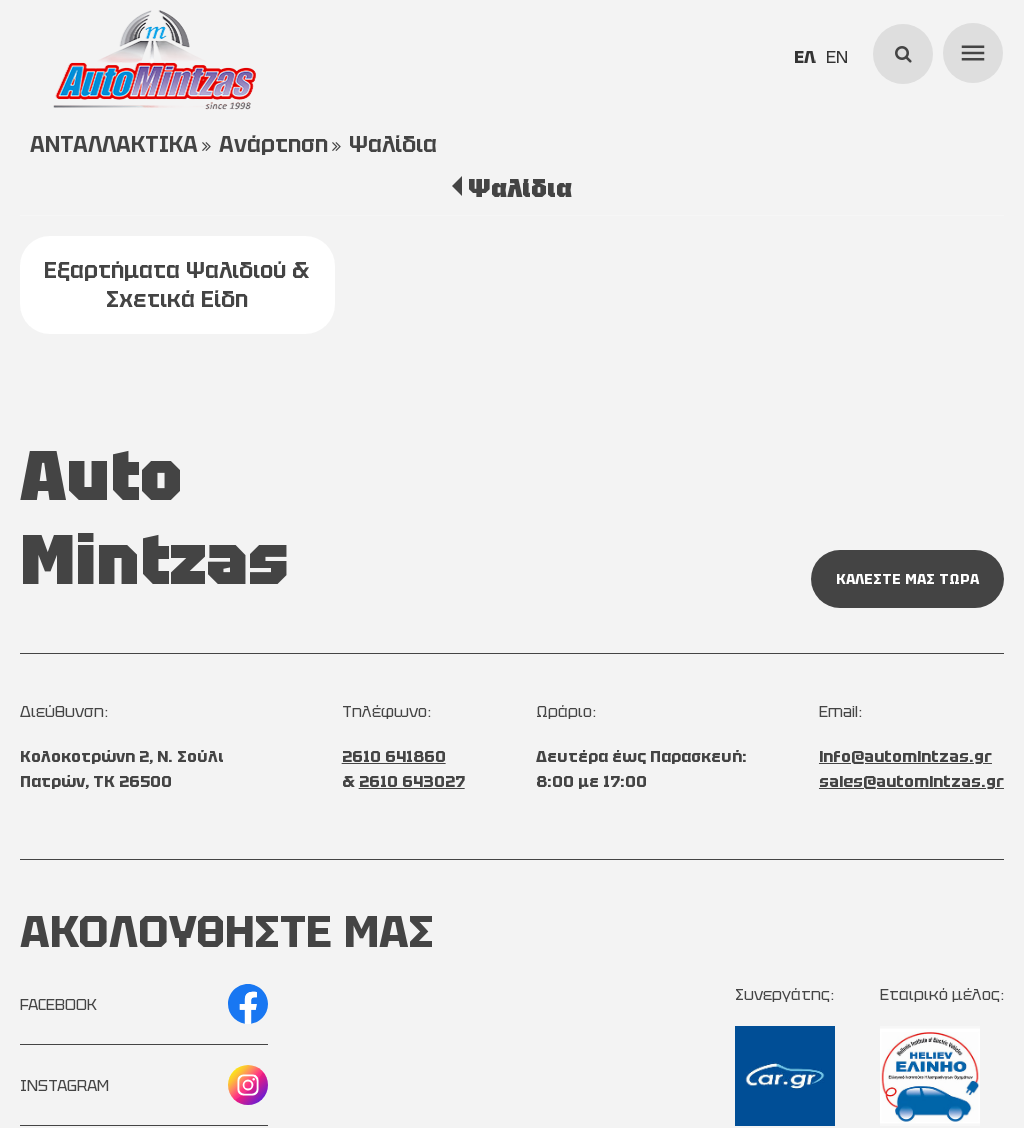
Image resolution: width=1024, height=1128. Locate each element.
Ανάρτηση (273, 144)
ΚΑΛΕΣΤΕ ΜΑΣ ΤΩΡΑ (907, 579)
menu (970, 50)
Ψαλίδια (393, 144)
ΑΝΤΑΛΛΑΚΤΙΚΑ (114, 144)
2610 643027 (412, 781)
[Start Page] (155, 60)
